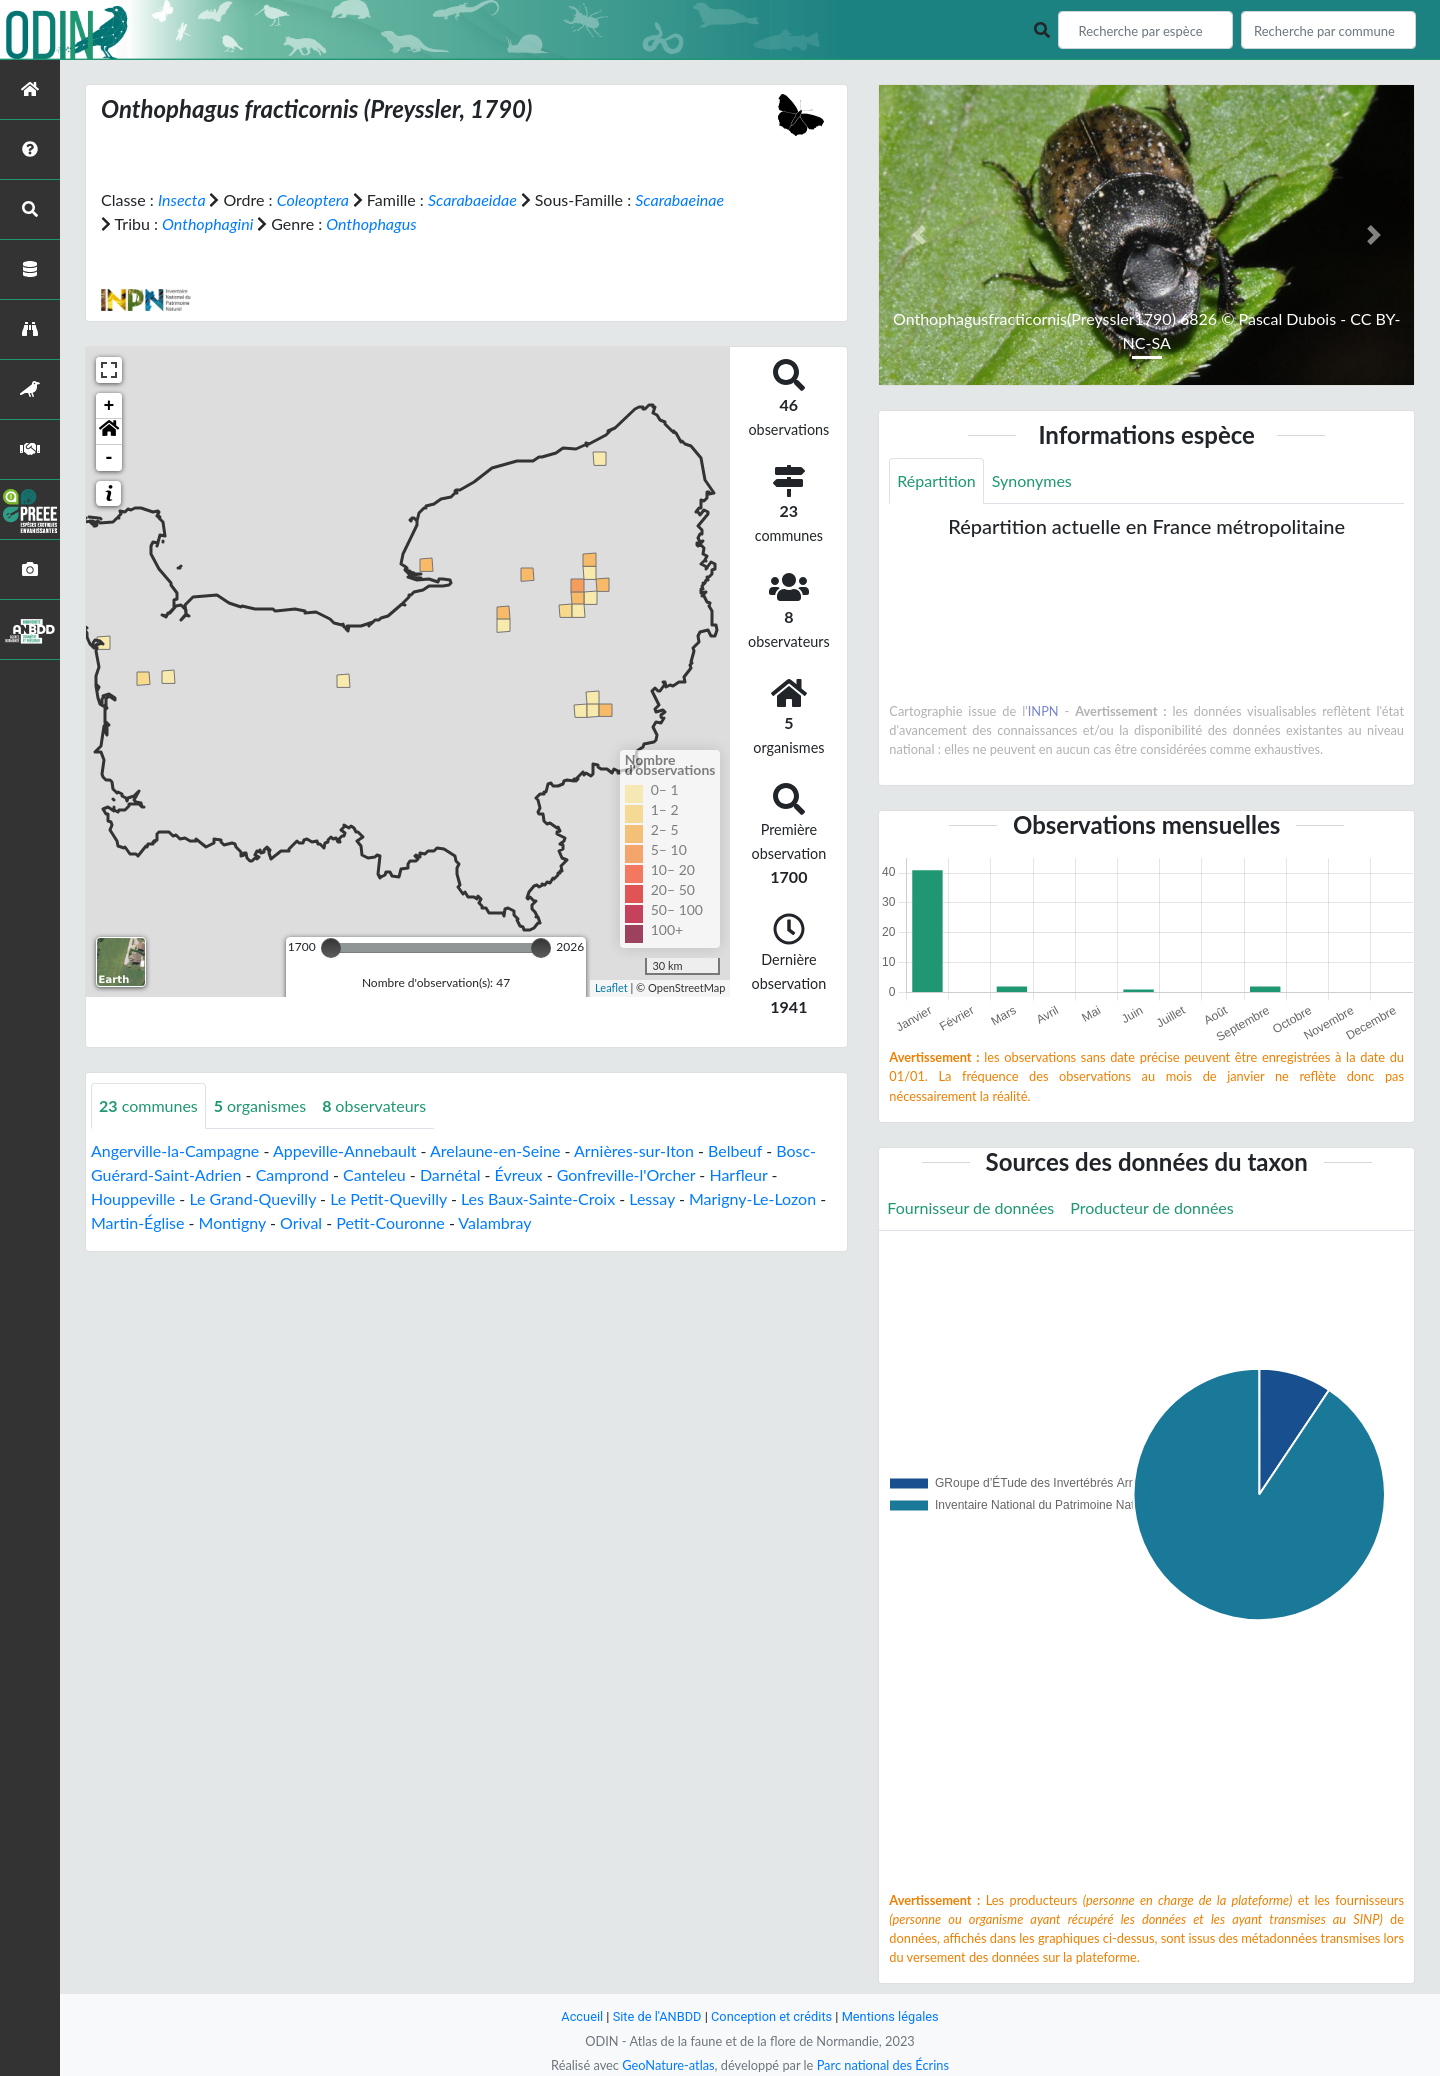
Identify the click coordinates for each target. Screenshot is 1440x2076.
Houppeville (133, 1198)
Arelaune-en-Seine (495, 1150)
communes (148, 1105)
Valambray (494, 1222)
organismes (260, 1105)
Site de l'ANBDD (657, 2016)
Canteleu (374, 1174)
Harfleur (738, 1174)
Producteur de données (1151, 1207)
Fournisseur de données (970, 1207)
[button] (109, 432)
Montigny (232, 1222)
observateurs (374, 1105)
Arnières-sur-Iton (634, 1150)
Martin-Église (137, 1222)
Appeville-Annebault (345, 1150)
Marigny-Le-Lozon (752, 1198)
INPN (1043, 711)
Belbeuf (735, 1150)
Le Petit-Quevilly (388, 1198)
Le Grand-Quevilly (252, 1198)
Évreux (519, 1174)
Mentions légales (890, 2016)
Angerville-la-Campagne (175, 1150)
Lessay (652, 1198)
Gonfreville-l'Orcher (626, 1174)
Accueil (582, 2016)
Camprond (292, 1174)
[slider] (331, 948)
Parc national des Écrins (883, 2065)
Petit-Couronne (390, 1222)
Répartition (936, 480)
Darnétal (450, 1174)
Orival (301, 1222)
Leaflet (611, 987)
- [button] (109, 458)
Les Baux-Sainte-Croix (538, 1198)
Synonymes (1032, 480)
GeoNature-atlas (668, 2065)
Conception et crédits (771, 2016)
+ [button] (109, 406)
